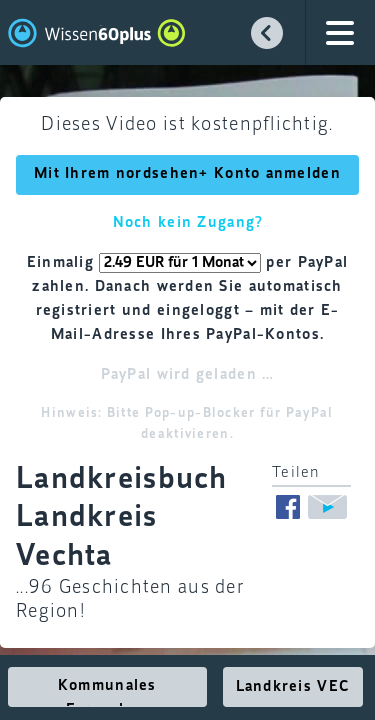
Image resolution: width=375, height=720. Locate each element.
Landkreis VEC (293, 687)
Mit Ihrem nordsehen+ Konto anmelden (187, 174)
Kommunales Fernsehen (107, 692)
